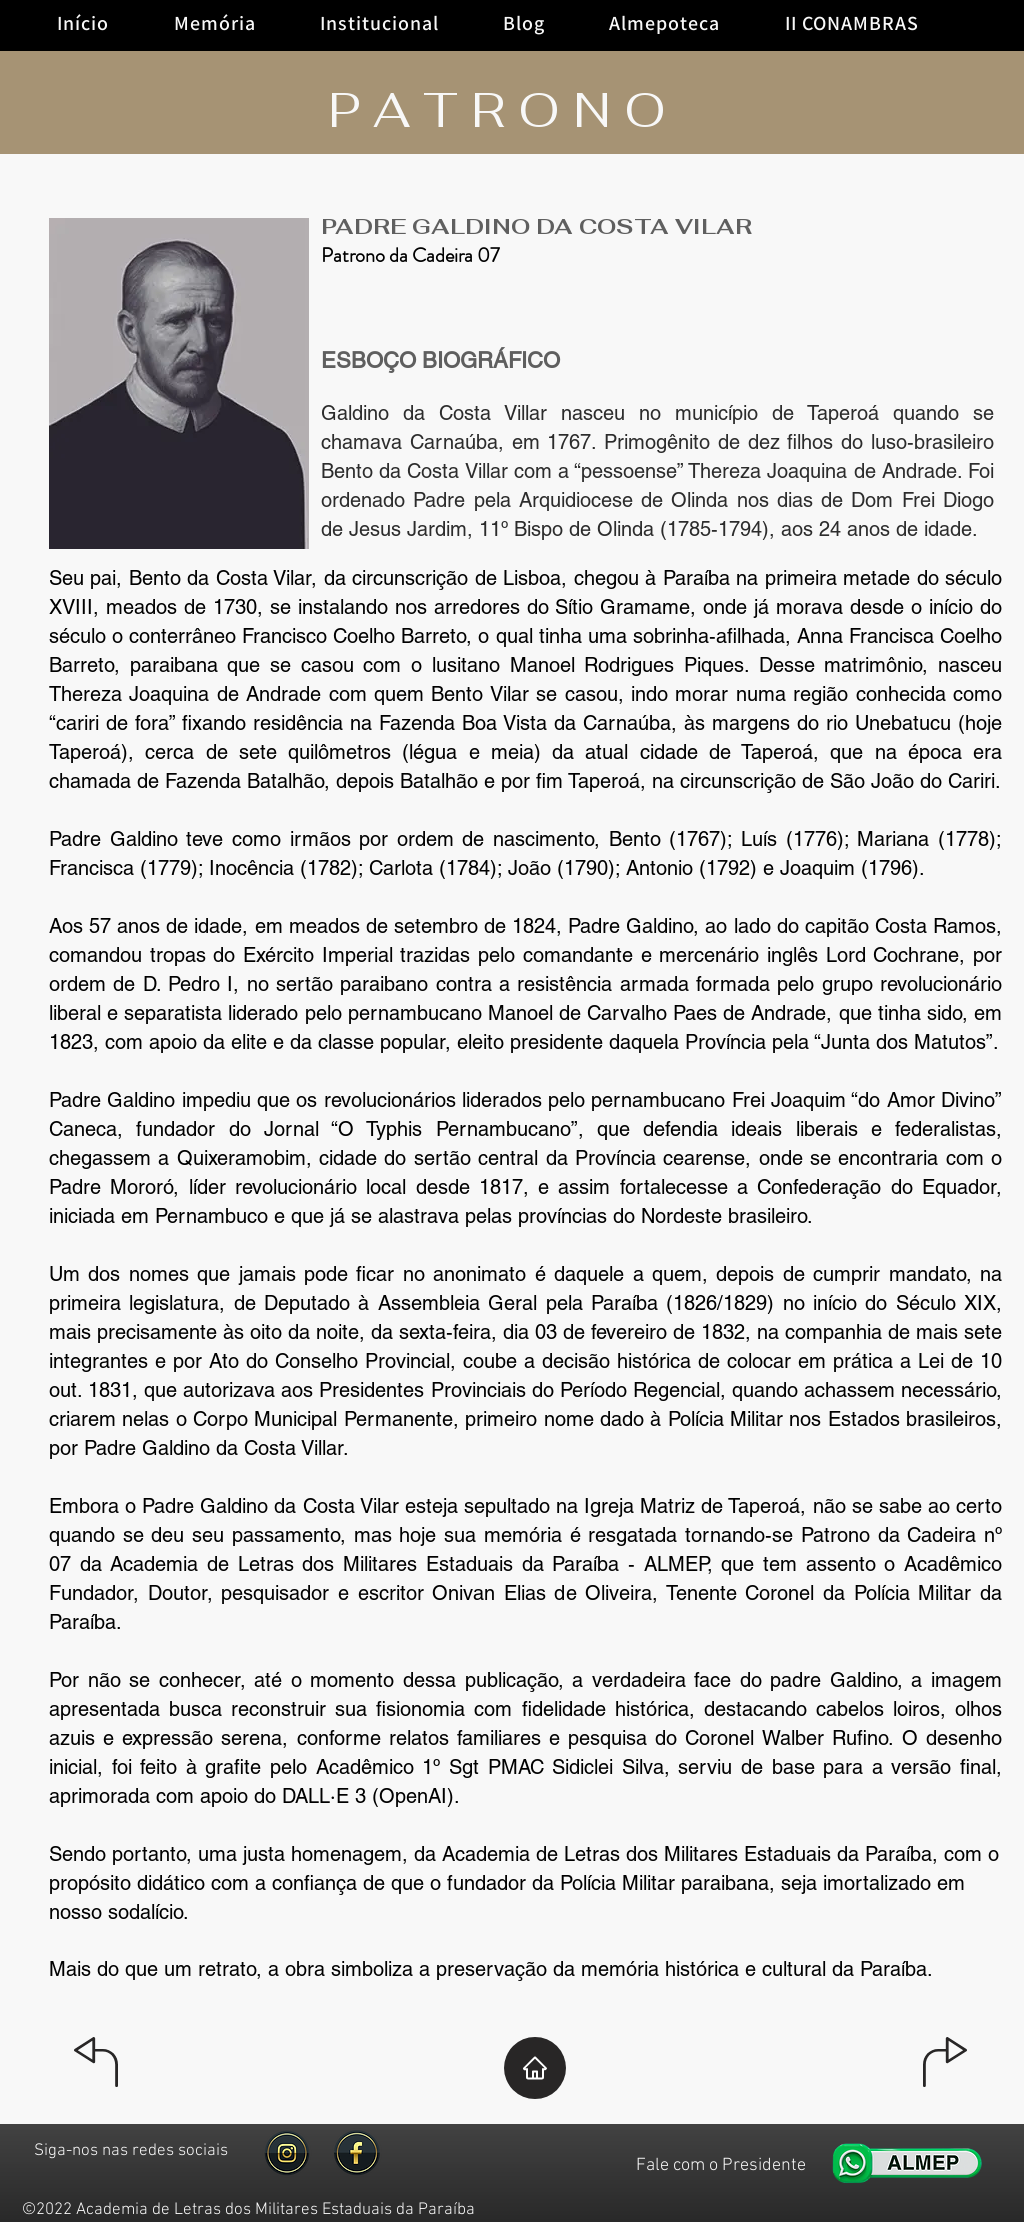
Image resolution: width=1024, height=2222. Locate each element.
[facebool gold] (357, 2153)
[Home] (535, 2068)
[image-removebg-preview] (287, 2153)
